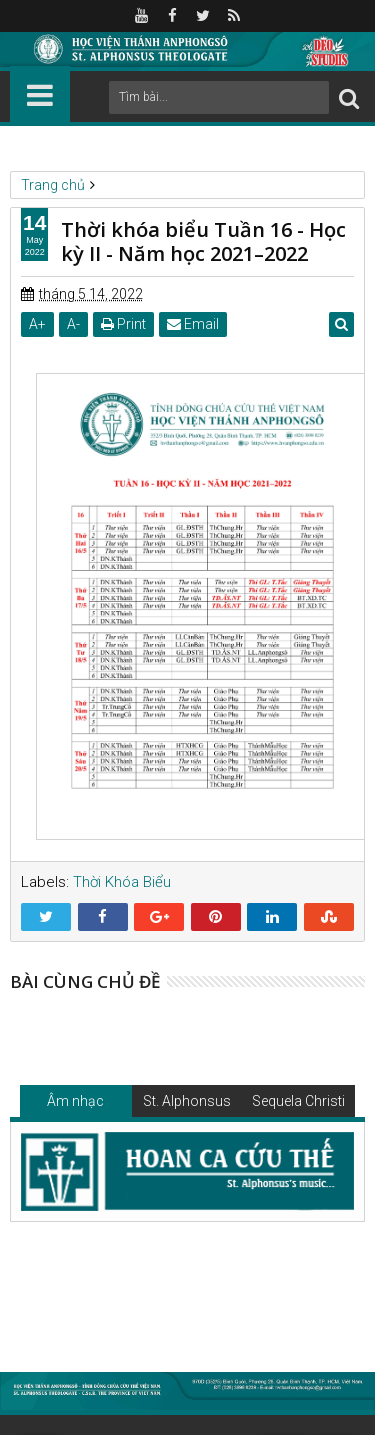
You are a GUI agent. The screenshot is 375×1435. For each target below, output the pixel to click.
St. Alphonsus (187, 1101)
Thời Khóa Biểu (122, 882)
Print (123, 324)
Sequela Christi (298, 1101)
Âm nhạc (75, 1101)
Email (193, 324)
